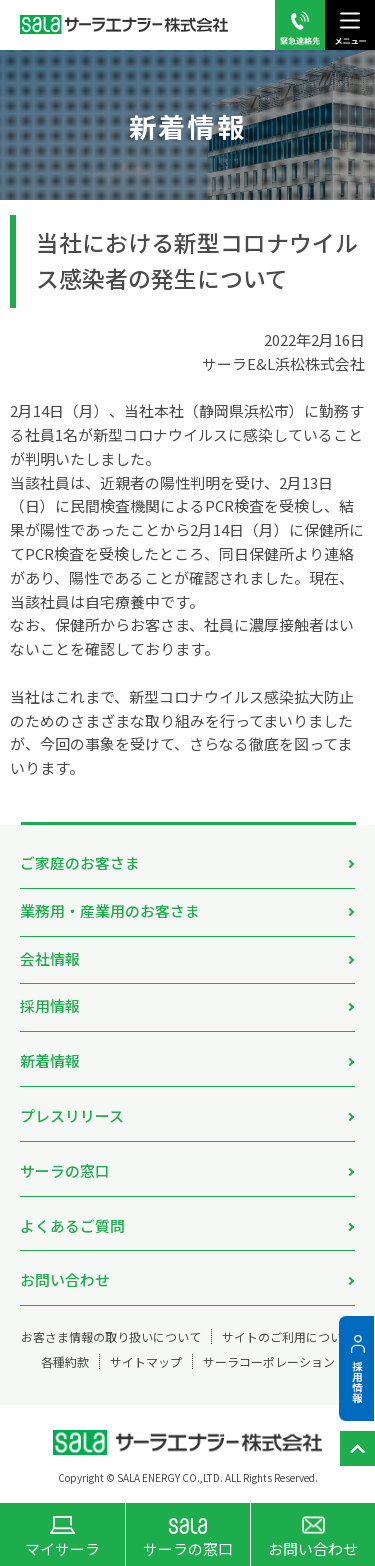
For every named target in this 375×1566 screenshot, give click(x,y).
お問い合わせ (65, 1279)
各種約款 (65, 1361)
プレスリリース (72, 1115)
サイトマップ (146, 1361)
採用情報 (50, 1005)
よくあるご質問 (72, 1225)
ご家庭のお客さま (80, 862)
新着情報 (50, 1060)
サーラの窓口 (65, 1170)
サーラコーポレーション (269, 1361)
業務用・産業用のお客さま (110, 910)
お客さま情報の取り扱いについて (111, 1336)
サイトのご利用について (288, 1336)
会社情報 (50, 958)
